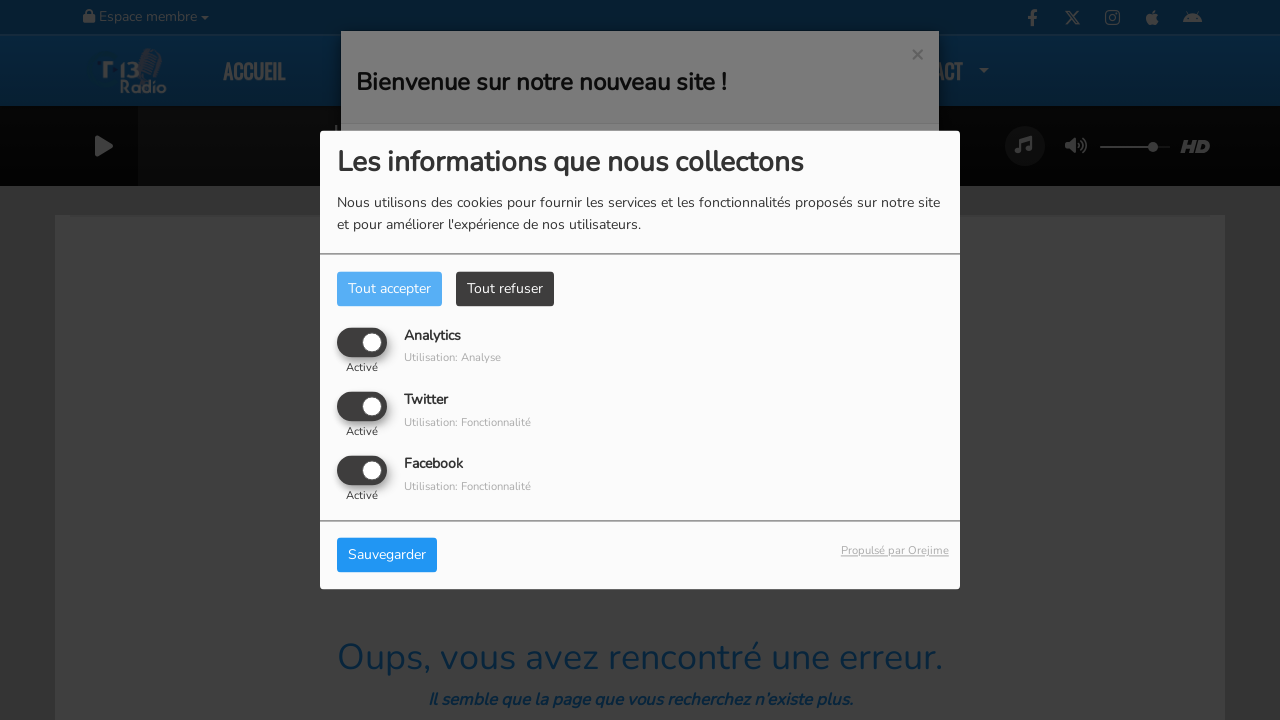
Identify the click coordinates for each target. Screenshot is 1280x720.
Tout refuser (505, 288)
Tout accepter (389, 288)
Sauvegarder (387, 555)
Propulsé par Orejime (895, 551)
